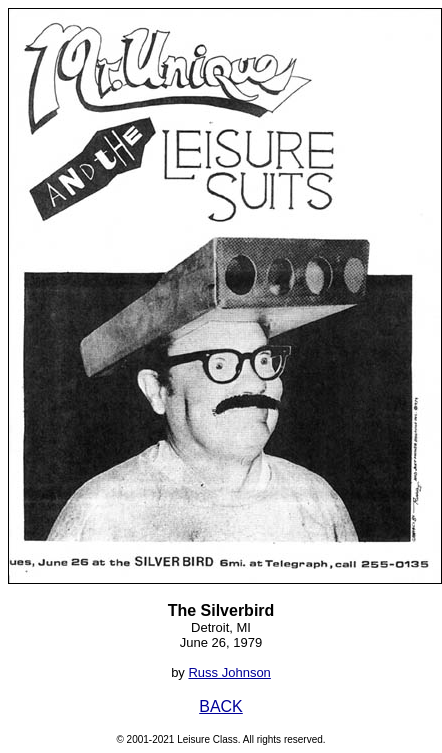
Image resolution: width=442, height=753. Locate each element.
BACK (221, 706)
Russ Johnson (229, 672)
